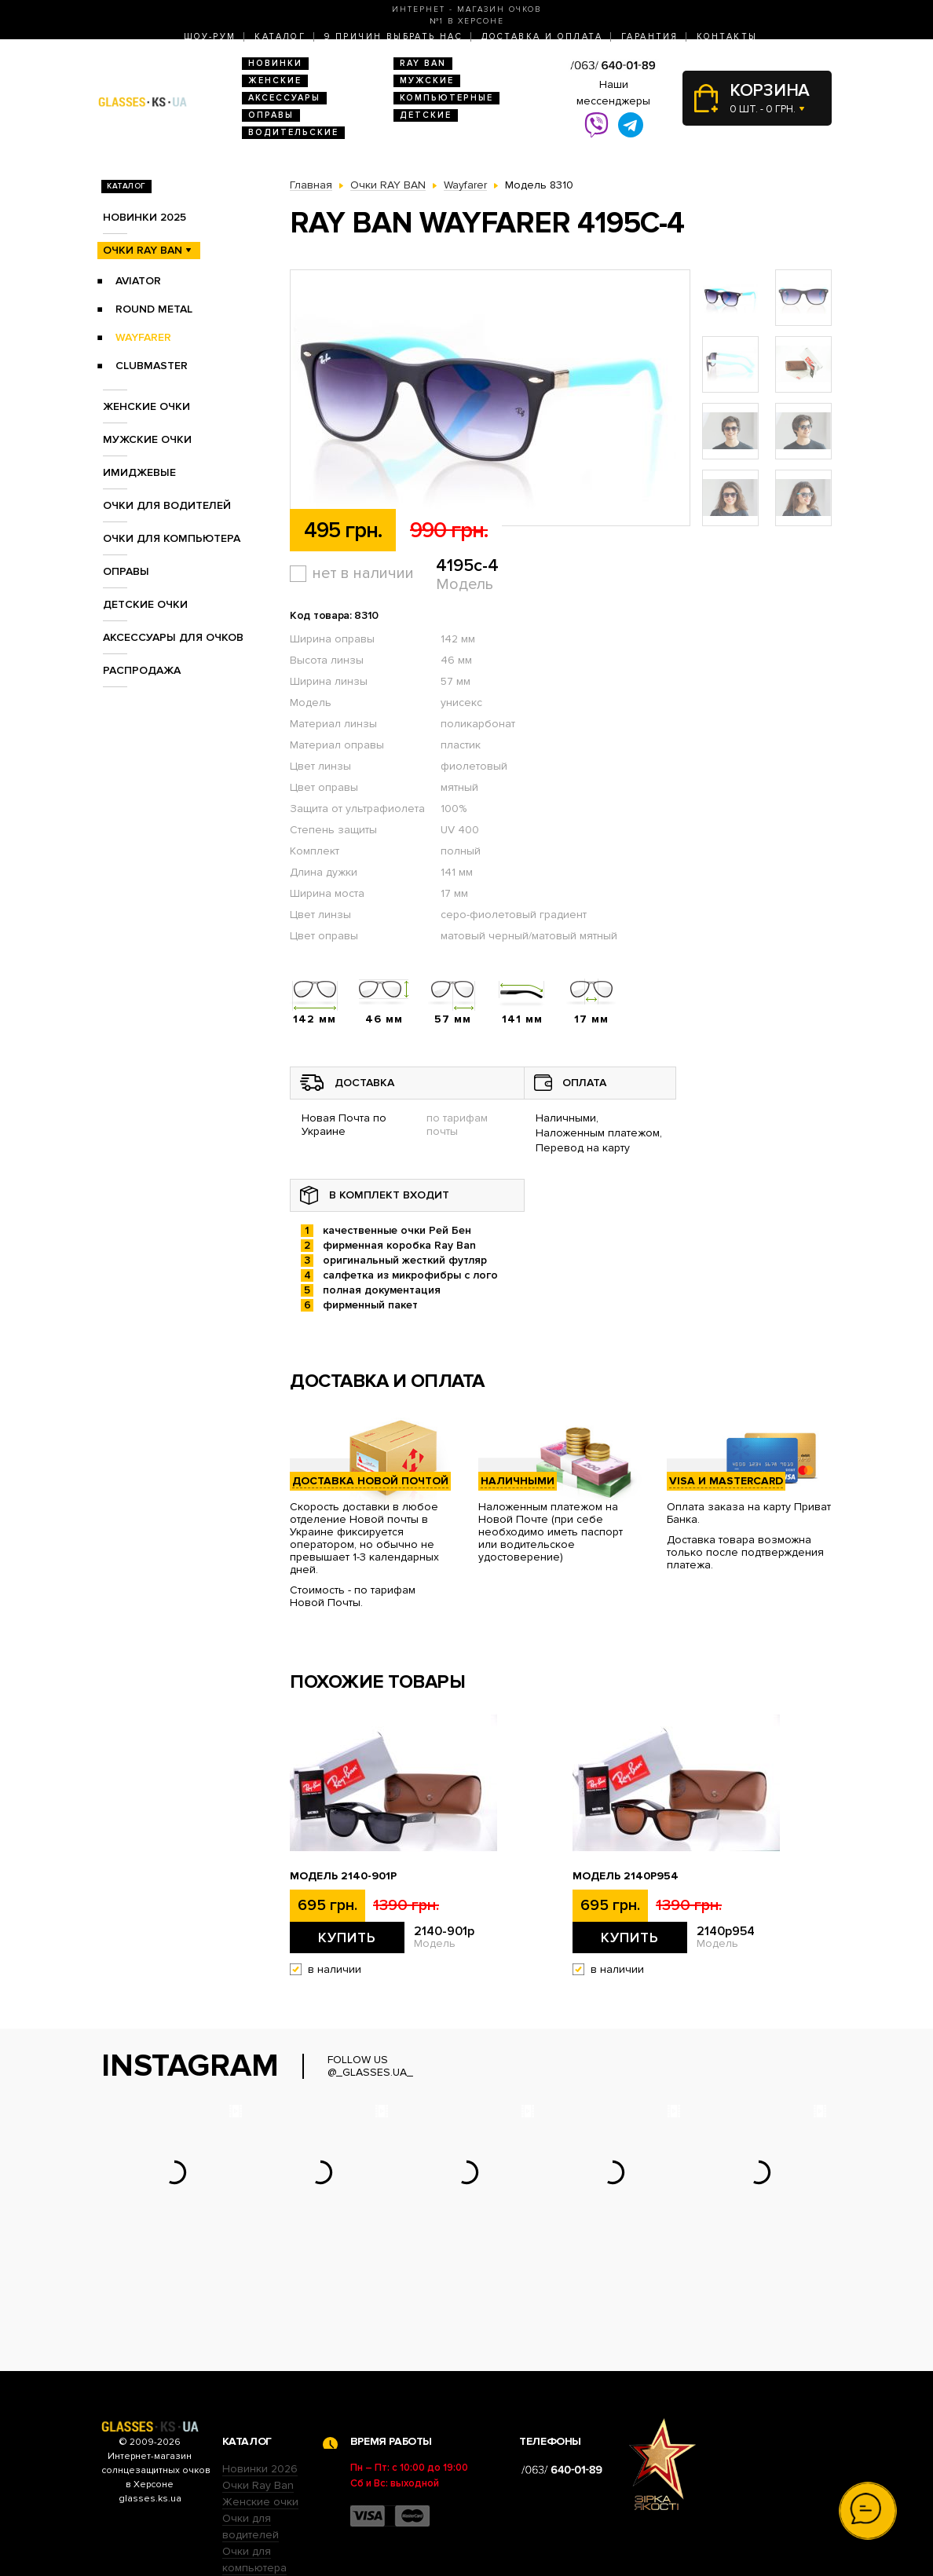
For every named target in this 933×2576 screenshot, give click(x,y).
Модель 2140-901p (343, 1876)
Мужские (427, 80)
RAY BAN (423, 63)
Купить (347, 1937)
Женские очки (146, 406)
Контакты (727, 36)
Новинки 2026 (260, 2371)
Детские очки (145, 604)
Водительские (293, 132)
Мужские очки (147, 439)
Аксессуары (284, 98)
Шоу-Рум (210, 36)
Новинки (275, 63)
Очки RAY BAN (142, 250)
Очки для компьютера (171, 538)
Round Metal (153, 309)
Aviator (138, 280)
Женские (275, 80)
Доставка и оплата (541, 36)
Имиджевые (139, 472)
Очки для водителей (167, 505)
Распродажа (142, 670)
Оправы (271, 115)
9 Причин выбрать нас (393, 36)
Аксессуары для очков (173, 637)
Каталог (280, 36)
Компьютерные (446, 98)
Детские (426, 115)
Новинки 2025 (144, 217)
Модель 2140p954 (626, 1876)
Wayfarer (143, 337)
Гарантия (649, 36)
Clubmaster (151, 365)
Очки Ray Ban (258, 2388)
